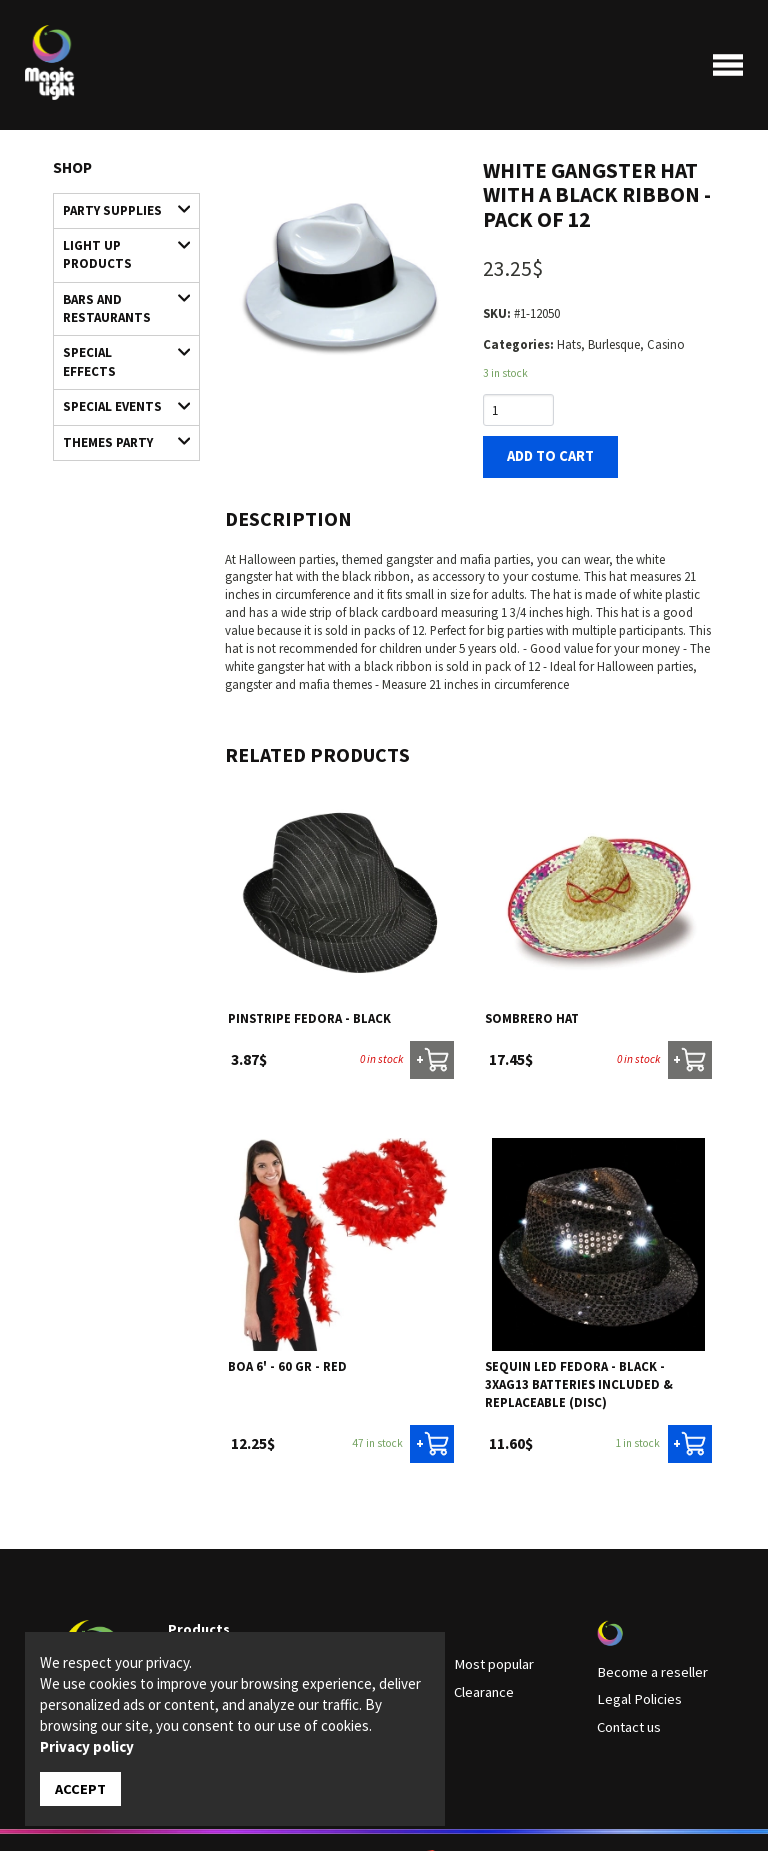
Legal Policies (633, 1688)
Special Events (118, 363)
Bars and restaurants (118, 291)
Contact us (626, 1713)
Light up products (118, 244)
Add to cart (544, 454)
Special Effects (118, 332)
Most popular (490, 1656)
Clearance (481, 1681)
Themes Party (118, 394)
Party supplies (118, 207)
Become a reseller (644, 1663)
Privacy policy (87, 1747)
